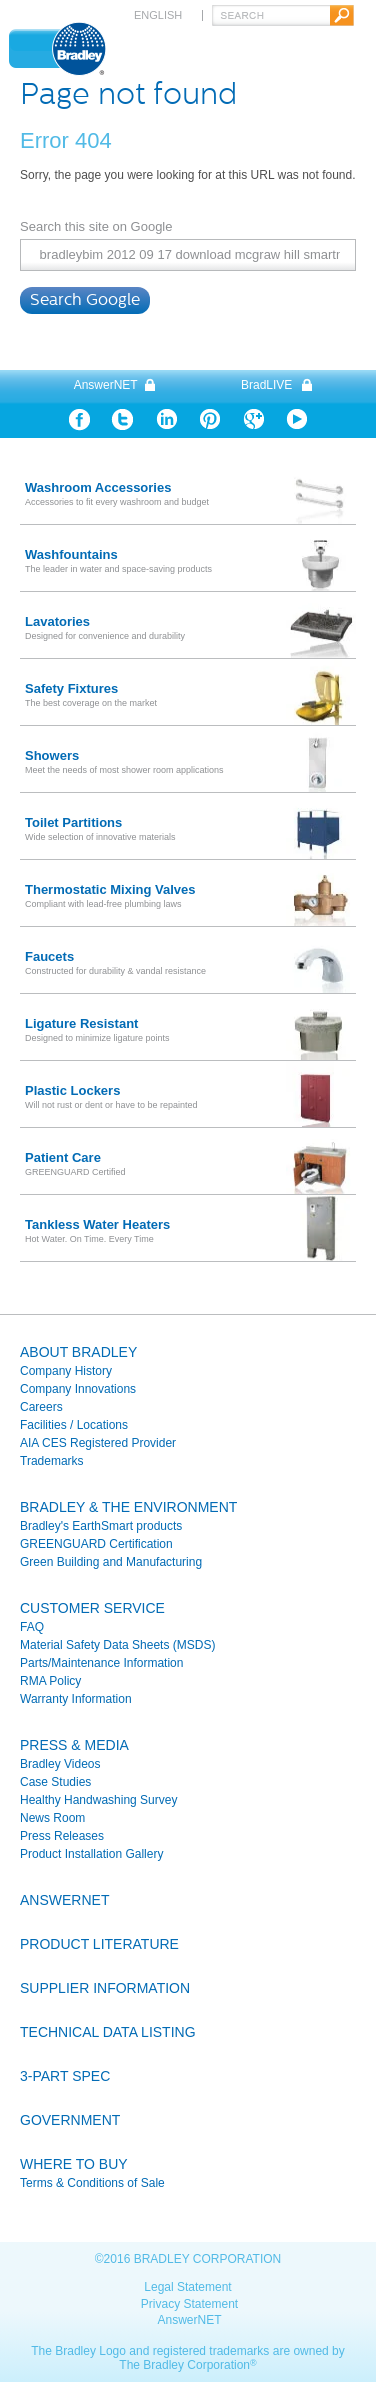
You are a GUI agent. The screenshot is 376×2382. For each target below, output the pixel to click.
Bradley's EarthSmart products (101, 1526)
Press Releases (62, 1836)
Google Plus (253, 420)
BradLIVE (266, 385)
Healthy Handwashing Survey (98, 1800)
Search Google (85, 300)
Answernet (64, 1900)
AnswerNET (106, 385)
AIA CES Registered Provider (98, 1443)
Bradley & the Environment (128, 1507)
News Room (52, 1818)
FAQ (32, 1627)
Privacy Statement (189, 2304)
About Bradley (78, 1352)
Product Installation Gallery (91, 1854)
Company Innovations (78, 1389)
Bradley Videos (60, 1764)
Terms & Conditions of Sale (92, 2183)
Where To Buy (74, 2164)
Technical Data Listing (108, 2032)
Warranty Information (76, 1699)
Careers (41, 1407)
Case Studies (55, 1782)
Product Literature (99, 1944)
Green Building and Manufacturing (111, 1562)
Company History (66, 1371)
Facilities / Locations (74, 1425)
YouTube (296, 420)
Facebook (79, 420)
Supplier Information (105, 1988)
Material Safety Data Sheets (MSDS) (117, 1645)
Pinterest (209, 420)
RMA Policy (50, 1681)
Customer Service (92, 1608)
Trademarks (52, 1461)
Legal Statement (187, 2287)
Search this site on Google (96, 226)
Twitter (122, 420)
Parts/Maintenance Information (101, 1663)
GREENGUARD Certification (96, 1544)
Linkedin (166, 420)
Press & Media (74, 1745)
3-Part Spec (65, 2076)
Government (70, 2120)
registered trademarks (211, 2351)
